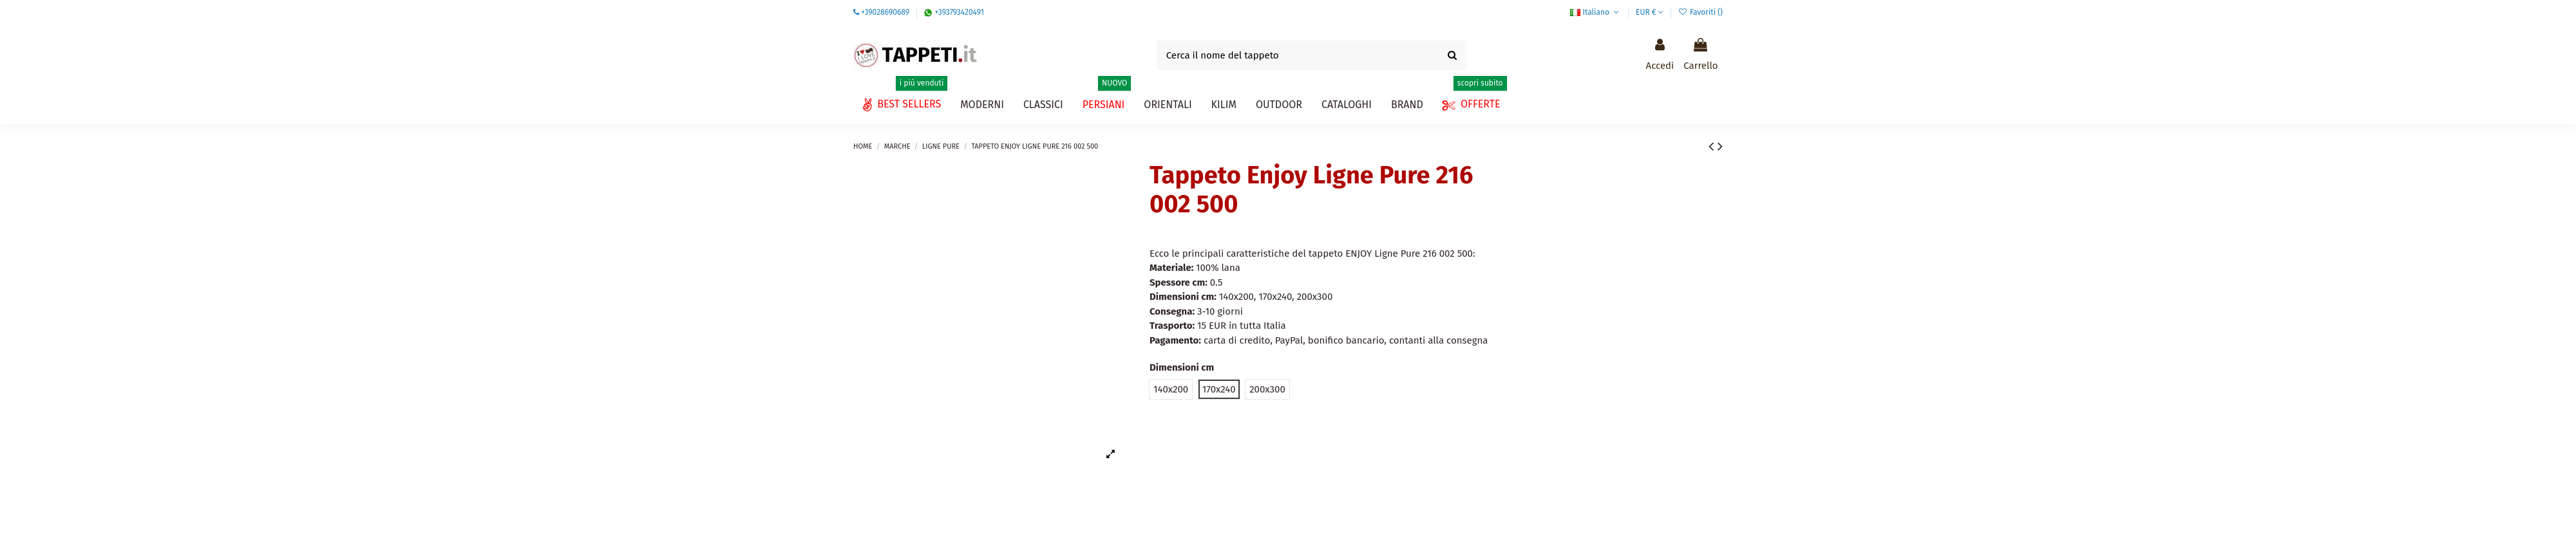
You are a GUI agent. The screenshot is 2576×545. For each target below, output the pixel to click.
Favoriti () (1700, 12)
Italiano (1595, 12)
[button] (1346, 105)
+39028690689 (885, 12)
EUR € (1649, 12)
